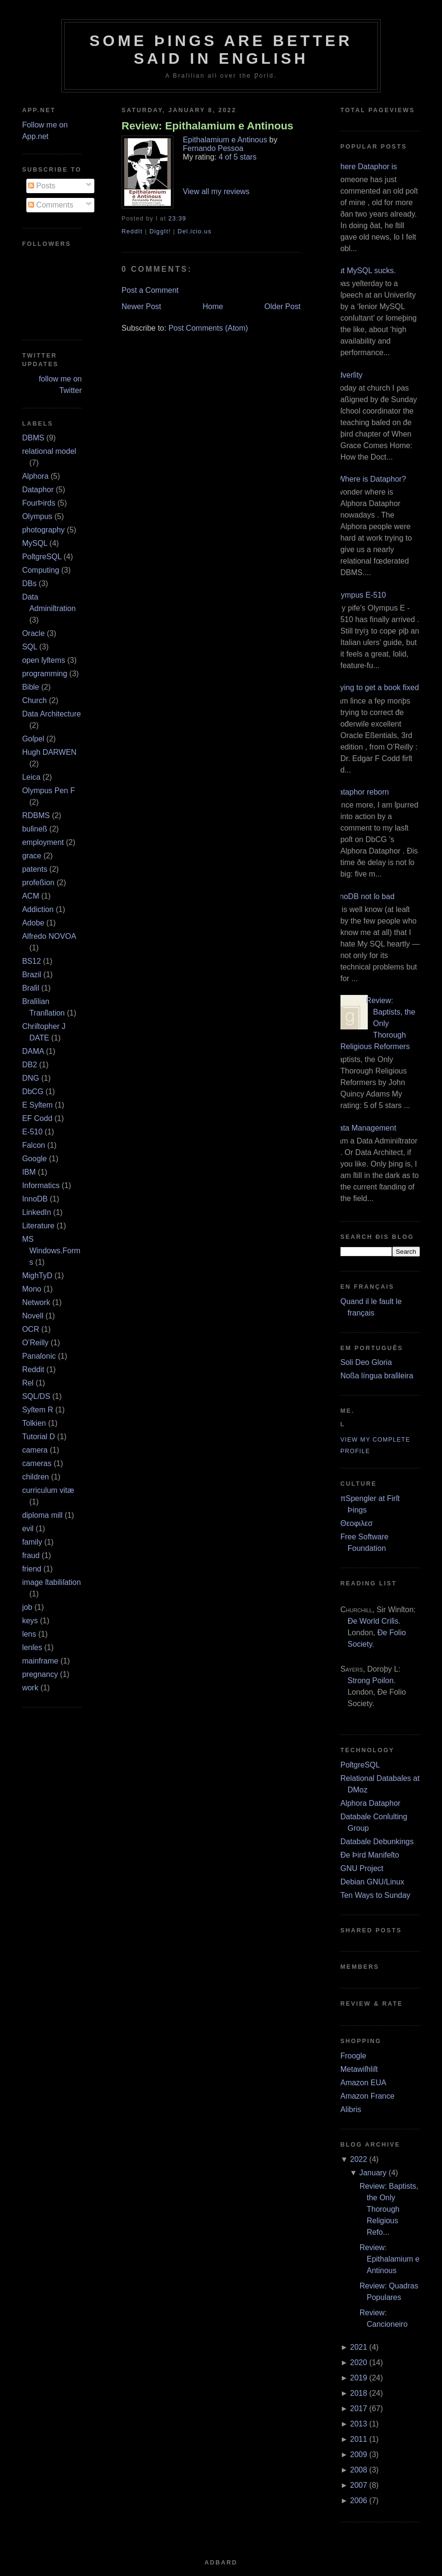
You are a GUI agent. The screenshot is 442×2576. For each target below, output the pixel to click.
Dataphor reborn (361, 792)
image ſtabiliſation (51, 1582)
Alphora (35, 476)
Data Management (365, 1128)
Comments (50, 205)
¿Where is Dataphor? (369, 479)
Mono (31, 1289)
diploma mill (42, 1515)
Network (36, 1302)
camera (34, 1450)
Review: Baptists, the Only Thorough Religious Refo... (389, 2209)
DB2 (29, 1065)
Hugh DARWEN (49, 752)
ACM (30, 896)
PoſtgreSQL (41, 557)
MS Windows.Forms (51, 1250)
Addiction (38, 909)
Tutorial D (38, 1436)
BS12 (31, 961)
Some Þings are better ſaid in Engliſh (221, 49)
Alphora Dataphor (370, 1803)
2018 (358, 2393)
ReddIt (132, 231)
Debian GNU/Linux (372, 1882)
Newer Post (141, 306)
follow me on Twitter (60, 384)
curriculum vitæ (48, 1490)
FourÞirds (38, 503)
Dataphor (38, 489)
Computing (40, 570)
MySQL (34, 543)
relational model (49, 451)
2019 (358, 2378)
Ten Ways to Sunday (375, 1895)
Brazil (31, 974)
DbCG (32, 1091)
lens (29, 1634)
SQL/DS (36, 1396)
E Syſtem (37, 1105)
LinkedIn (36, 1212)
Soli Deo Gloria (366, 1362)
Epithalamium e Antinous (225, 140)
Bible (30, 687)
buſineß (34, 829)
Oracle (33, 633)
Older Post (282, 306)
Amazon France (367, 2096)
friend (31, 1569)
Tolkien (34, 1423)
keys (30, 1621)
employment (43, 842)
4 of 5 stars (238, 157)
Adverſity (348, 375)
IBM (28, 1172)
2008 (358, 2470)
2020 (358, 2362)
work (30, 1688)
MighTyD (37, 1275)
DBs (29, 583)
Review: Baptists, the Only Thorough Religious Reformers (377, 1023)
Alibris (351, 2109)
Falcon (33, 1145)
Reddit (33, 1369)
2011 (358, 2439)
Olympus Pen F (48, 790)
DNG (30, 1078)
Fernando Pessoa (213, 148)
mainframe (40, 1661)
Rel (28, 1383)
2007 (358, 2485)
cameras (36, 1463)
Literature (38, 1226)
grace (31, 856)
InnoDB (34, 1199)
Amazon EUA (363, 2083)
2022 (358, 2159)
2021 (358, 2347)
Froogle (353, 2056)
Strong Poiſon (371, 1680)
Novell (32, 1316)
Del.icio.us (195, 231)
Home (213, 306)
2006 (358, 2500)
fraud (30, 1555)
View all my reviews (216, 191)
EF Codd (37, 1118)
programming (44, 674)
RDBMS (36, 815)
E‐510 (32, 1132)
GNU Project (362, 1868)
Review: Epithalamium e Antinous (208, 126)
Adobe (33, 923)
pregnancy (40, 1674)
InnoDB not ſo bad (364, 896)
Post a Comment (150, 290)
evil (28, 1529)
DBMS (33, 438)
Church (34, 700)
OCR (30, 1329)
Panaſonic (39, 1356)
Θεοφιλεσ (356, 1523)
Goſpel (33, 739)
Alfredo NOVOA (49, 936)
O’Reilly (35, 1343)
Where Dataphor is (365, 166)
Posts (41, 186)
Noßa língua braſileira (376, 1376)
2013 (358, 2424)
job (27, 1607)
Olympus (37, 516)
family (32, 1542)
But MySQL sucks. (364, 270)
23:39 (177, 218)
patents (34, 869)
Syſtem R (37, 1410)
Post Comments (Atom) (208, 328)
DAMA (33, 1051)
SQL (29, 647)
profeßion (38, 882)
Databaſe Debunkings (377, 1841)
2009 (358, 2454)
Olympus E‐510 (359, 595)
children (35, 1477)
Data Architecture (51, 714)
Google (34, 1159)
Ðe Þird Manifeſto (369, 1855)
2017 (358, 2408)
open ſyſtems (43, 660)
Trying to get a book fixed (376, 687)
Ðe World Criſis (373, 1621)
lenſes (32, 1647)
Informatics (40, 1185)
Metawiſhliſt (359, 2069)
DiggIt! (160, 231)
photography (43, 530)
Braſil (30, 988)
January (372, 2173)
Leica (31, 777)
